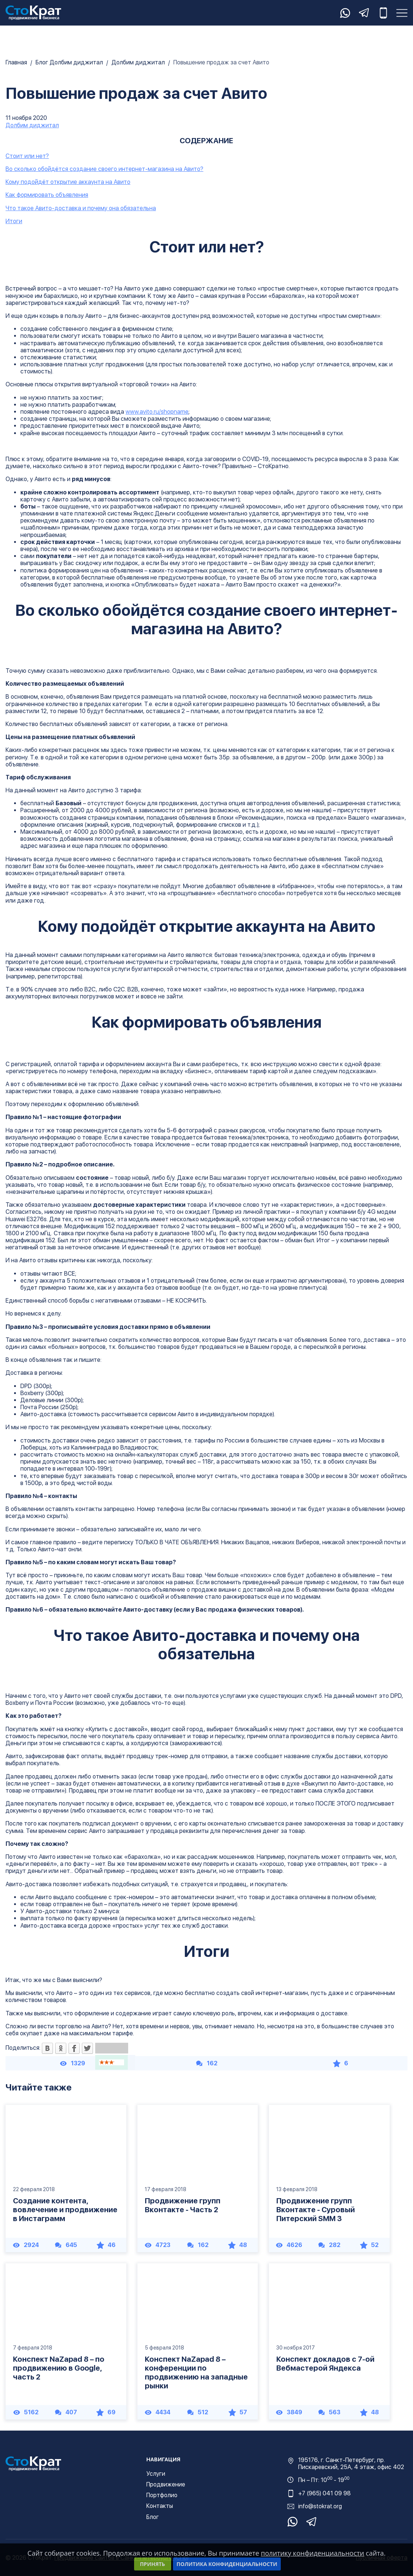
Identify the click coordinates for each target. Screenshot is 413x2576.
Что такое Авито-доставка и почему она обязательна (81, 208)
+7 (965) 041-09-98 (383, 13)
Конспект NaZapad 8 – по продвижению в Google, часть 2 (58, 2368)
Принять (152, 2563)
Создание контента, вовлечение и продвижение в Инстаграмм (65, 2209)
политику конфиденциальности (312, 2553)
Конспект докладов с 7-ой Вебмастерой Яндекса (325, 2363)
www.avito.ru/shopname (157, 411)
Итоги (14, 221)
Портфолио (161, 2495)
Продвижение (165, 2484)
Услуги (155, 2473)
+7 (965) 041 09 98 (324, 2493)
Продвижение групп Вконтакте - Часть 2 (182, 2205)
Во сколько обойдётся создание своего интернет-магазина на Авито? (104, 168)
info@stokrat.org (320, 2506)
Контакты (159, 2505)
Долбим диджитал (32, 125)
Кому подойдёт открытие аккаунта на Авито (68, 181)
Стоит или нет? (27, 155)
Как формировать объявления (47, 194)
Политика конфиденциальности (227, 2563)
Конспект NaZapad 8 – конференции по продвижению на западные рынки (196, 2372)
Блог (152, 2516)
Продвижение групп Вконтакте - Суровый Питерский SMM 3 (315, 2209)
